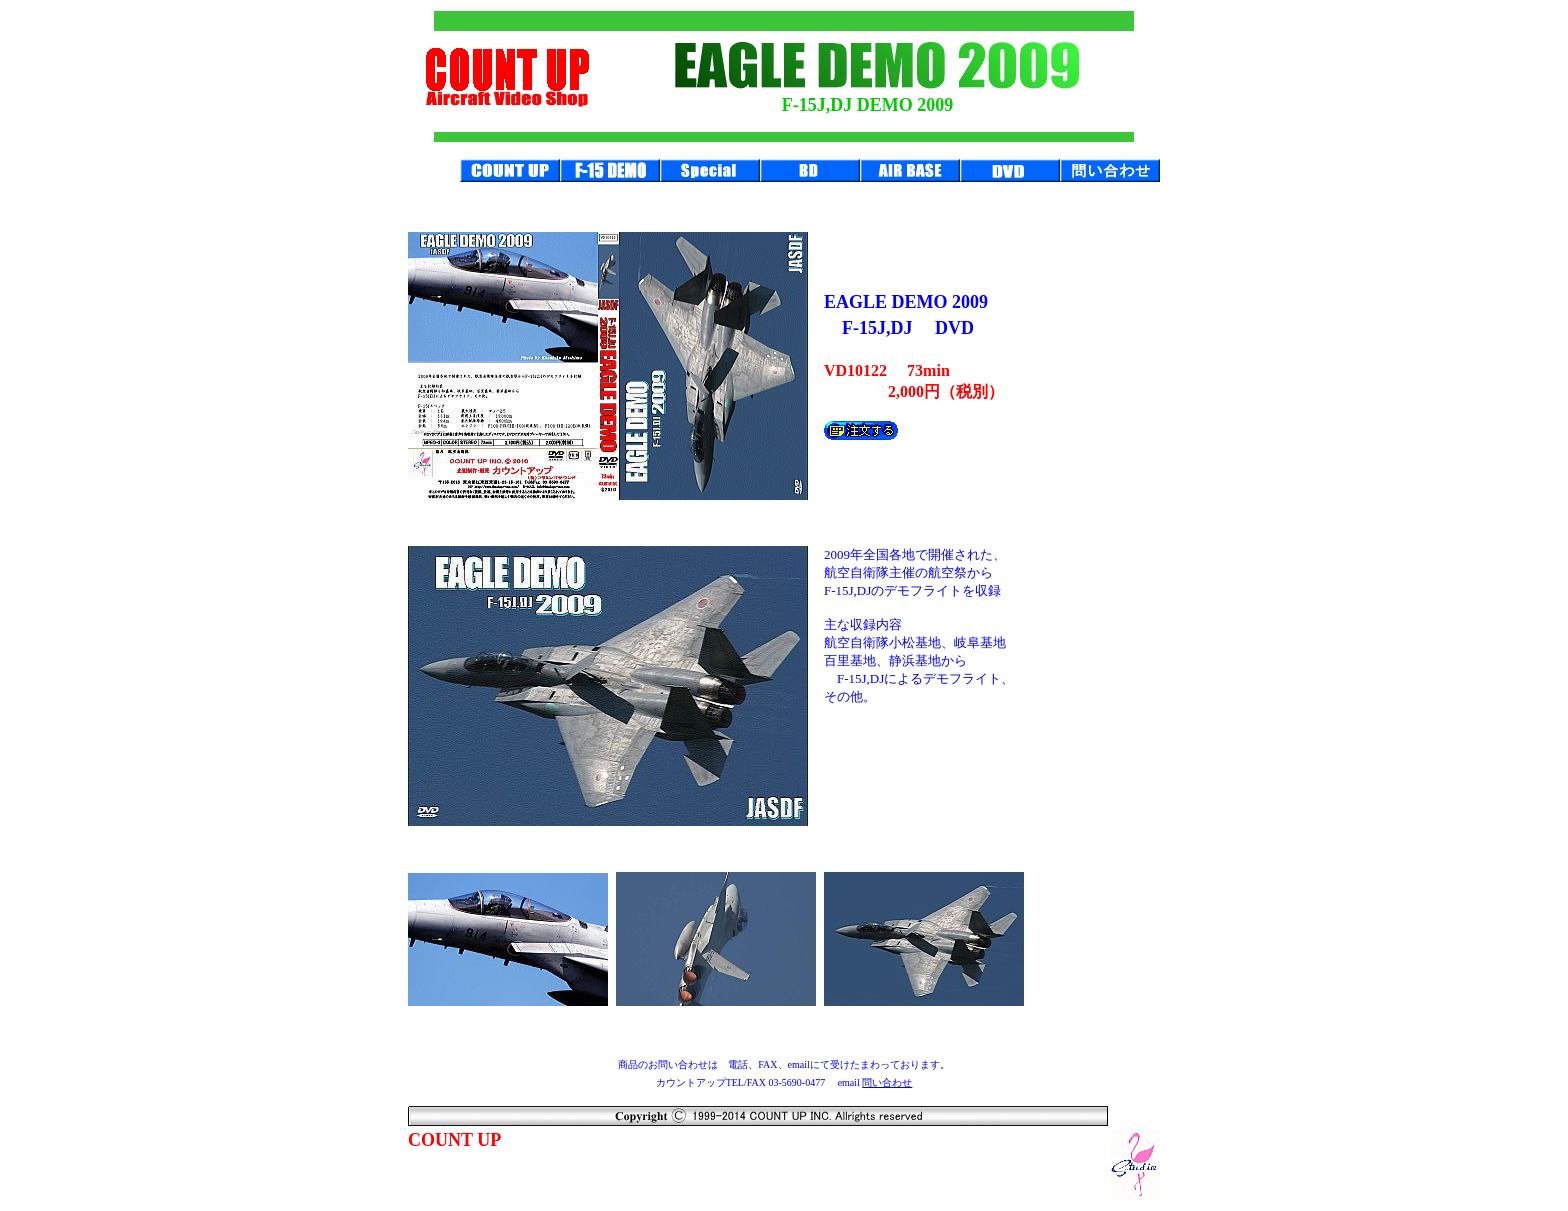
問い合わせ (887, 1082)
